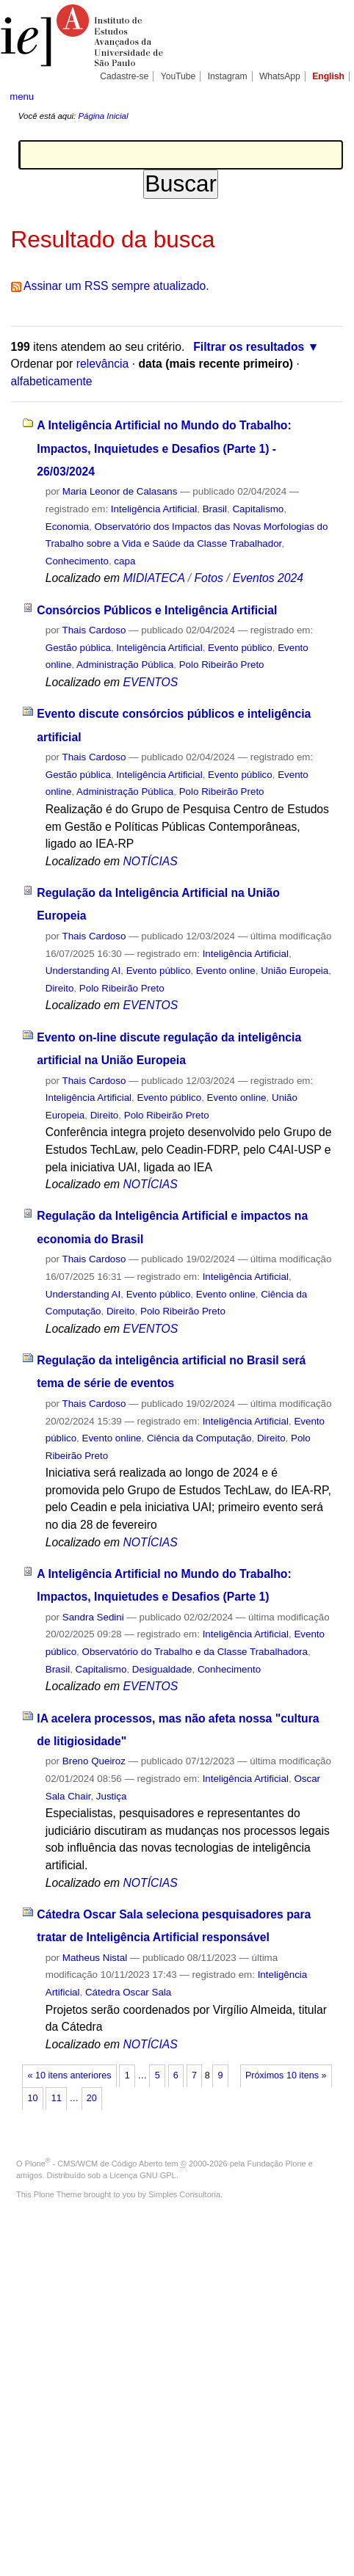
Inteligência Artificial (154, 508)
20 (92, 2098)
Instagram (228, 76)
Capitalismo (257, 508)
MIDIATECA (153, 578)
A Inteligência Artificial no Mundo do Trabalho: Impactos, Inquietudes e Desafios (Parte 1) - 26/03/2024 (164, 448)
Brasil (215, 508)
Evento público (240, 647)
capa (124, 561)
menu (22, 96)
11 (56, 2098)
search (329, 95)
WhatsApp (279, 76)
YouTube (178, 76)
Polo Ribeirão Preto (221, 664)
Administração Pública (124, 664)
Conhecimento (77, 561)
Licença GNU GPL (142, 2175)
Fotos (208, 578)
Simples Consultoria (184, 2194)
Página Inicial (103, 116)
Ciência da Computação (199, 1438)
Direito (60, 988)
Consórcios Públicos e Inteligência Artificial (157, 610)
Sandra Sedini (93, 1617)
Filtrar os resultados (248, 347)
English (328, 76)
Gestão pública (78, 647)
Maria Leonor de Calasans (120, 491)
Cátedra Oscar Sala (128, 1992)
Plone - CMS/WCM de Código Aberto (94, 2163)
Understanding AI (83, 970)
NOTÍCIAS (150, 861)
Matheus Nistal (94, 1957)
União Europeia (294, 970)
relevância (102, 363)
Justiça (111, 1796)
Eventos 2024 (268, 578)
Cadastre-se (124, 76)
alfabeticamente (52, 381)
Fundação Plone (277, 2163)
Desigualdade (162, 1669)
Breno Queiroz (94, 1761)
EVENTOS (150, 682)
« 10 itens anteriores (70, 2075)
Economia (67, 526)
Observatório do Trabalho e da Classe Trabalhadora (195, 1651)
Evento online (226, 970)
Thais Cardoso (94, 630)
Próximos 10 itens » (285, 2075)
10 (33, 2098)
